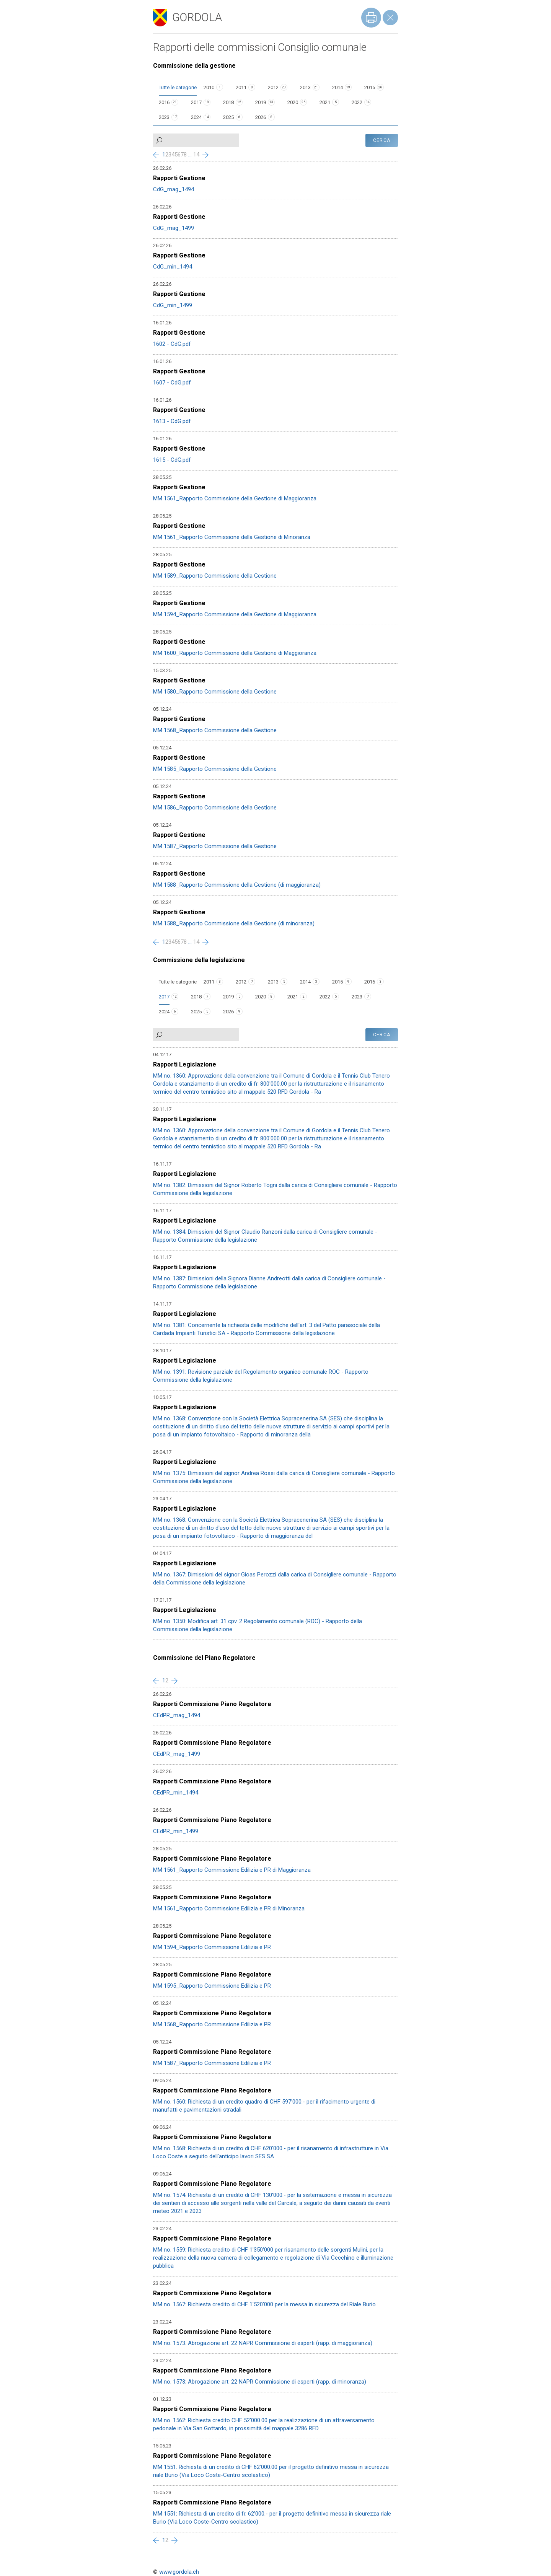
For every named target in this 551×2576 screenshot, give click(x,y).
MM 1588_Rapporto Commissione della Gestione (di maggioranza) (237, 884)
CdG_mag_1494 (173, 189)
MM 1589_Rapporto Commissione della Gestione (215, 575)
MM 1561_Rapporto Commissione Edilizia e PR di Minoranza (229, 1908)
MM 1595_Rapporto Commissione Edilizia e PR (212, 1985)
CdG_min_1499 (172, 305)
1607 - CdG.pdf (172, 382)
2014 (337, 87)
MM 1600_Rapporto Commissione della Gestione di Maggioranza (234, 653)
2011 (241, 87)
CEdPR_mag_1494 (176, 1715)
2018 (228, 102)
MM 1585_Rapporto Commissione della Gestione (215, 768)
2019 (260, 102)
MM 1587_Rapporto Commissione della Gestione (215, 846)
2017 (196, 102)
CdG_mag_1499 (173, 228)
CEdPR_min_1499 (175, 1831)
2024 (196, 117)
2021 (325, 102)
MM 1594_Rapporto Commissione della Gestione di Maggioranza (234, 614)
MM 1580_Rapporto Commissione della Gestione (215, 691)
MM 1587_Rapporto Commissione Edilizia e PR (212, 2063)
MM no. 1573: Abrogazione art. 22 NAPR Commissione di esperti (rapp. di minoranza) (259, 2381)
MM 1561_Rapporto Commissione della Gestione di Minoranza (231, 537)
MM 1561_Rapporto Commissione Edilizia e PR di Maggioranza (232, 1869)
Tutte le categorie (178, 87)
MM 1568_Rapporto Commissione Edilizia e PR (212, 2024)
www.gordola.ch (179, 2571)
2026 (260, 117)
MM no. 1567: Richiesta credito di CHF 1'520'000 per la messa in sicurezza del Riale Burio (264, 2304)
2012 (273, 87)
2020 (292, 102)
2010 (209, 87)
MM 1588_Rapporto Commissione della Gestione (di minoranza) (234, 923)
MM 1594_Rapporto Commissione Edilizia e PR (212, 1947)
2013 (305, 87)
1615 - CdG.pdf (172, 459)
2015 (369, 87)
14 (196, 154)
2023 (164, 117)
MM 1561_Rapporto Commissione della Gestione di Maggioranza (234, 498)
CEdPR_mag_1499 (176, 1753)
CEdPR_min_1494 (175, 1792)
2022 (357, 102)
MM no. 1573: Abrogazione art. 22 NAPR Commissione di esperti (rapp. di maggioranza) (262, 2343)
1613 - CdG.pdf (172, 421)
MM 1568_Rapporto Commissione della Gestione (215, 730)
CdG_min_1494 (172, 266)
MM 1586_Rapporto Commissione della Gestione (215, 807)
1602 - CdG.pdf (172, 343)
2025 (228, 117)
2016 (164, 102)
